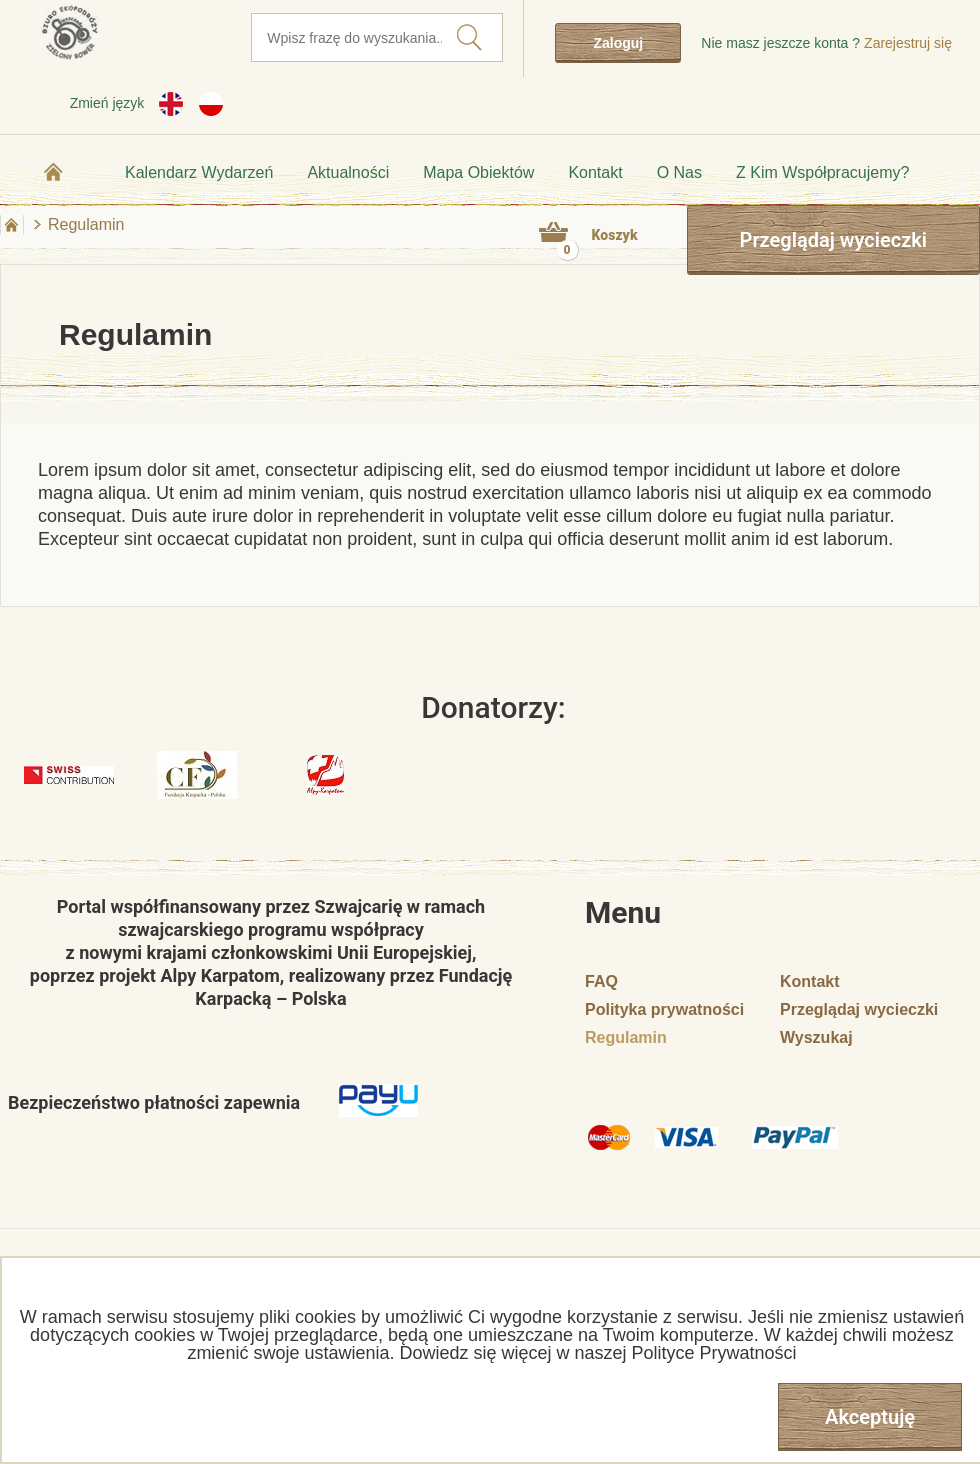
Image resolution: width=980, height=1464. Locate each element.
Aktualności (348, 172)
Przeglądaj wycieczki (833, 240)
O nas (679, 172)
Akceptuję (870, 1417)
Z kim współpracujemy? (822, 172)
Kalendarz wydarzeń (199, 172)
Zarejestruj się (908, 43)
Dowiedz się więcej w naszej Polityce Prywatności (597, 1353)
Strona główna (54, 172)
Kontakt (595, 172)
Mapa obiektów (478, 172)
